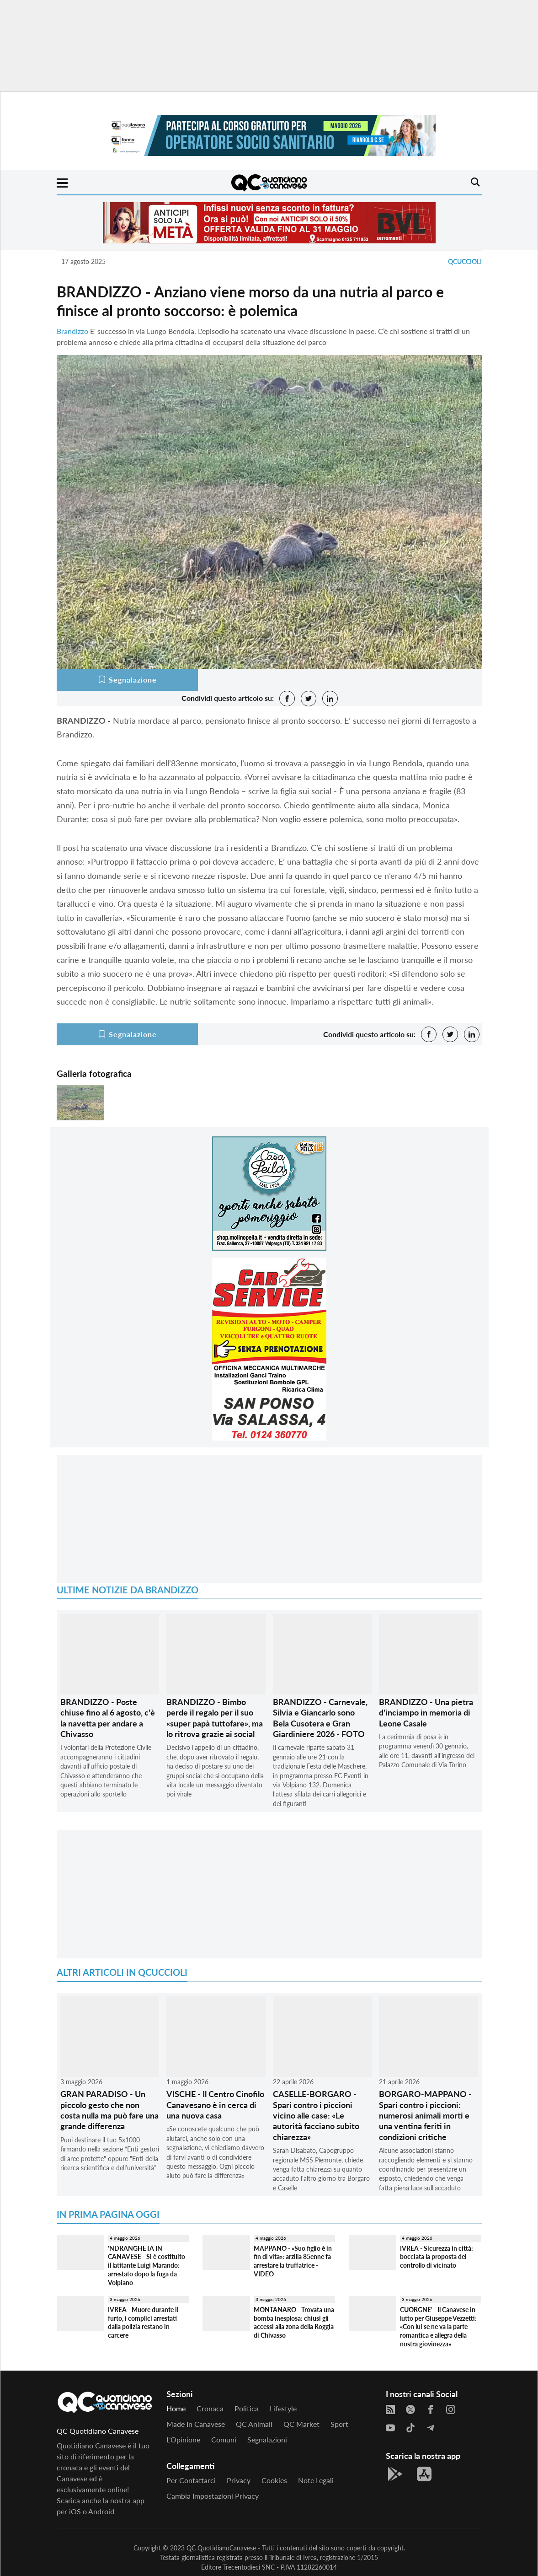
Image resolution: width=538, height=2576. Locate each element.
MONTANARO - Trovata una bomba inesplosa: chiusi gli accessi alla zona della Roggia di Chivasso (294, 2322)
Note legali (316, 2480)
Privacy (238, 2480)
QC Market (301, 2424)
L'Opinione (183, 2439)
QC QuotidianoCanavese (221, 2548)
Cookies (274, 2480)
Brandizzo (72, 331)
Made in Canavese (195, 2424)
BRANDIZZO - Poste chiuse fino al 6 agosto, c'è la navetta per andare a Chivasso (107, 1718)
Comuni (223, 2439)
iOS (75, 2511)
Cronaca (210, 2408)
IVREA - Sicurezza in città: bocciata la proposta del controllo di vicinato (436, 2256)
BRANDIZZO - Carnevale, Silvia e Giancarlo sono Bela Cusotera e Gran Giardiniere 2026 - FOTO (320, 1718)
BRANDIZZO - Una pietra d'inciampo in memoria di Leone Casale (426, 1712)
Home (176, 2408)
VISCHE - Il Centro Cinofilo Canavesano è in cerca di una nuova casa (215, 2104)
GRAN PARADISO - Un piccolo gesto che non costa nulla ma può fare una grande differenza (109, 2110)
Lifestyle (283, 2408)
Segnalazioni (267, 2439)
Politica (246, 2408)
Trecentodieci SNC (249, 2567)
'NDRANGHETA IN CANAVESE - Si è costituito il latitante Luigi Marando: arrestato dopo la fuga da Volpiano (146, 2265)
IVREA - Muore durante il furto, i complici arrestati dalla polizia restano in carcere (143, 2322)
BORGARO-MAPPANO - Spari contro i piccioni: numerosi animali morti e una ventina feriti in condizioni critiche (425, 2115)
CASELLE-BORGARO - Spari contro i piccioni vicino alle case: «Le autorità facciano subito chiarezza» (316, 2115)
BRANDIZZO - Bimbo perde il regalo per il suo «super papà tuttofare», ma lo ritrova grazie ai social (214, 1718)
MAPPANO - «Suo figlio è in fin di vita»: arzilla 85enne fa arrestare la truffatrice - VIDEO (293, 2261)
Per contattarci (191, 2480)
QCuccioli (465, 261)
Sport (339, 2424)
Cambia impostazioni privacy (212, 2495)
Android (101, 2511)
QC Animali (254, 2424)
